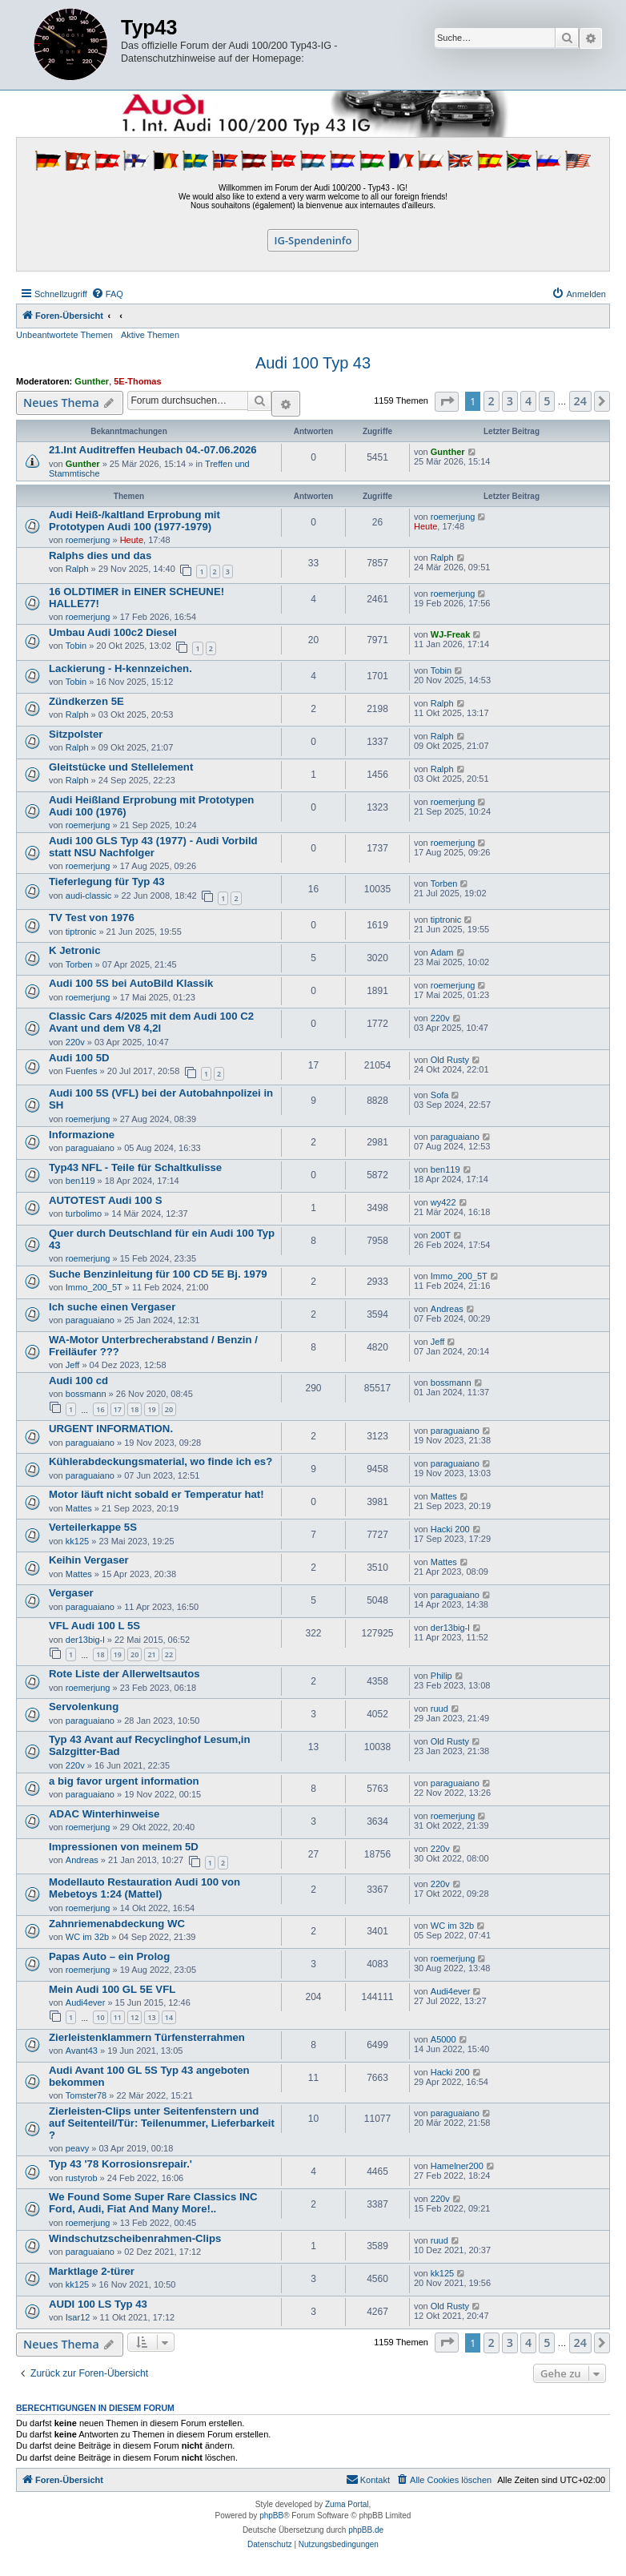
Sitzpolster (75, 734)
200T (441, 1235)
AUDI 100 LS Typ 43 (98, 2304)
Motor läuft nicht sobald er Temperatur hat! (156, 1494)
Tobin (76, 645)
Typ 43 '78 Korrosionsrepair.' (120, 2164)
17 (118, 1409)
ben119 (80, 1180)
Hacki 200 (450, 1529)
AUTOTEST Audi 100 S (105, 1200)
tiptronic (81, 931)
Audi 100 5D (79, 1058)
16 (100, 1409)
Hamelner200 (457, 2166)
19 (151, 1409)
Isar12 (78, 2317)
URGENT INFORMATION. (111, 1429)
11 (118, 2017)
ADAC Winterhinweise (104, 1814)
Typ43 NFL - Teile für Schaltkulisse (135, 1167)
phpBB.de (365, 2530)
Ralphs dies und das (100, 555)
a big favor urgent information (124, 1781)
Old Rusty (450, 1060)
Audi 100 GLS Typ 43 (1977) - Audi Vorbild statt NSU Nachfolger (153, 847)
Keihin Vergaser (89, 1560)
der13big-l (85, 1639)
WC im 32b (87, 1937)
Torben (444, 883)
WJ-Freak (451, 634)
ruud (439, 1708)
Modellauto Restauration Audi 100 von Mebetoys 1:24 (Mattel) (144, 1888)
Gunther (91, 381)
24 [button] (580, 401)
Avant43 (82, 2050)
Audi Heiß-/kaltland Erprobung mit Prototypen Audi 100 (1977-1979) (134, 521)
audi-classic (88, 895)
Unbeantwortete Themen (64, 335)
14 (169, 2017)
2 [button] (491, 401)
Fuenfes (82, 1071)
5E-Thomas (137, 381)
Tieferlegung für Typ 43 (107, 881)
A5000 (443, 2039)
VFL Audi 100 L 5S (94, 1626)
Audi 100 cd (78, 1381)
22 (169, 1654)
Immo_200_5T (94, 1287)
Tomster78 (86, 2095)
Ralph (77, 569)
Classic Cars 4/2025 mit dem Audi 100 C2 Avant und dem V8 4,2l (151, 1022)
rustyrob (82, 2178)
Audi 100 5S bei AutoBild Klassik (131, 983)
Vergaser (71, 1593)
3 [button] (510, 401)
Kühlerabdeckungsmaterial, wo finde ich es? (160, 1461)
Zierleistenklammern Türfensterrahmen (147, 2037)
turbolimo (84, 1213)
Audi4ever (86, 2002)
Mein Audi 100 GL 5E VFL (112, 1989)
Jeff (73, 1365)
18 (134, 1409)
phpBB (271, 2515)
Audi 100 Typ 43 (313, 363)
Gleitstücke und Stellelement (121, 767)
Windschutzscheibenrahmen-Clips (135, 2238)
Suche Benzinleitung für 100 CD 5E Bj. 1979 (158, 1274)
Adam (442, 952)
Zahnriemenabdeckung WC (117, 1924)
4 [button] (528, 401)
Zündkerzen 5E (86, 701)
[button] (447, 402)
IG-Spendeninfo (313, 240)
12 (134, 2017)
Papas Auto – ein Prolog (109, 1956)
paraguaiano (90, 1148)
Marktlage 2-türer (91, 2271)
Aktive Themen (150, 335)
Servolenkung (83, 1707)
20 (169, 1409)
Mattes (79, 1508)
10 (100, 2017)
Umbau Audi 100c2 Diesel (113, 632)
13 (151, 2017)
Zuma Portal (346, 2504)
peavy (77, 2148)
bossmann (86, 1394)
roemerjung (88, 540)
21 (151, 1654)
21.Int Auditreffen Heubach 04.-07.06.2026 (153, 450)
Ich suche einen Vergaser (112, 1307)
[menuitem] (107, 294)
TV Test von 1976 (91, 918)
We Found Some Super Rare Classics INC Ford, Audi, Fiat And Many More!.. (153, 2203)
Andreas (447, 1309)
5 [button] (547, 401)
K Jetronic (75, 950)
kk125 (77, 1541)
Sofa (440, 1095)
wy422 (443, 1202)
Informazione (81, 1135)
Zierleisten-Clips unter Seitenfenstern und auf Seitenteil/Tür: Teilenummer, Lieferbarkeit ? (162, 2123)
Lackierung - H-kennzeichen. (120, 668)
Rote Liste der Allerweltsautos (124, 1674)
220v (75, 1042)
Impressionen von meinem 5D (124, 1847)
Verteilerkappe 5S (93, 1527)
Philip (441, 1675)
